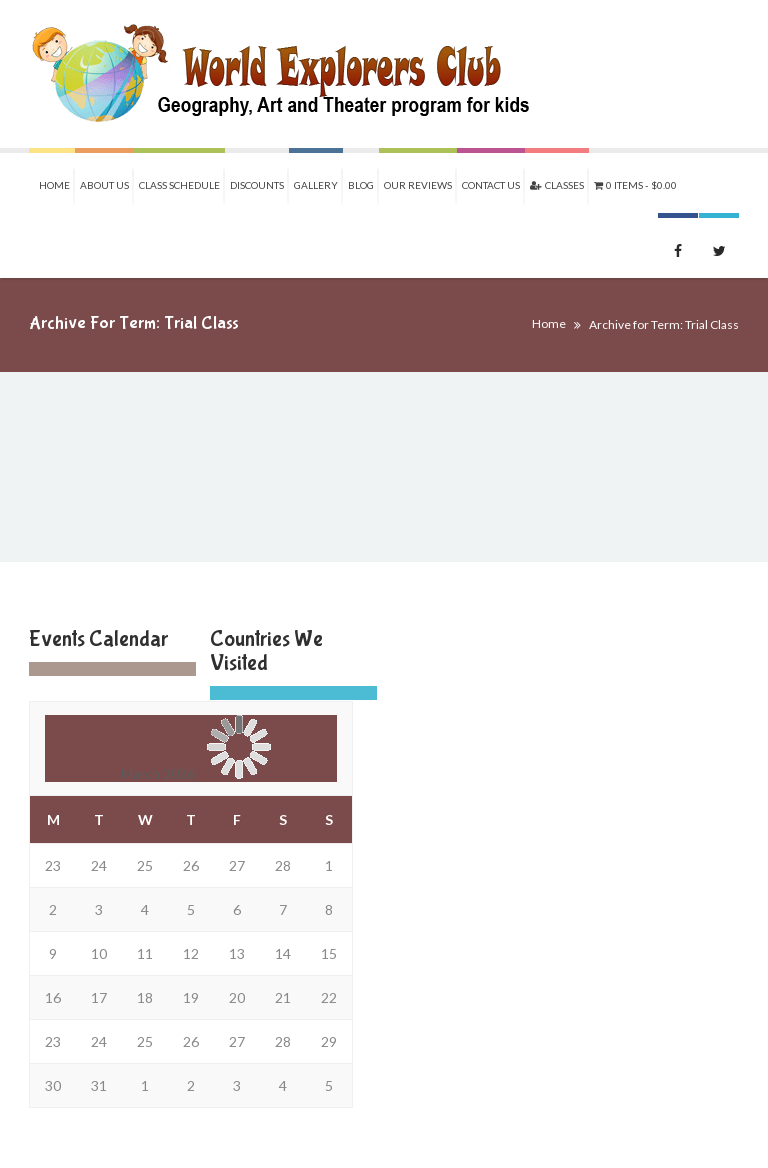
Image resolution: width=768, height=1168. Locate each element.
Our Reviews (418, 185)
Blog (361, 185)
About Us (104, 185)
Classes (557, 185)
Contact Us (491, 185)
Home (54, 185)
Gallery (316, 185)
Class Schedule (179, 185)
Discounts (257, 185)
